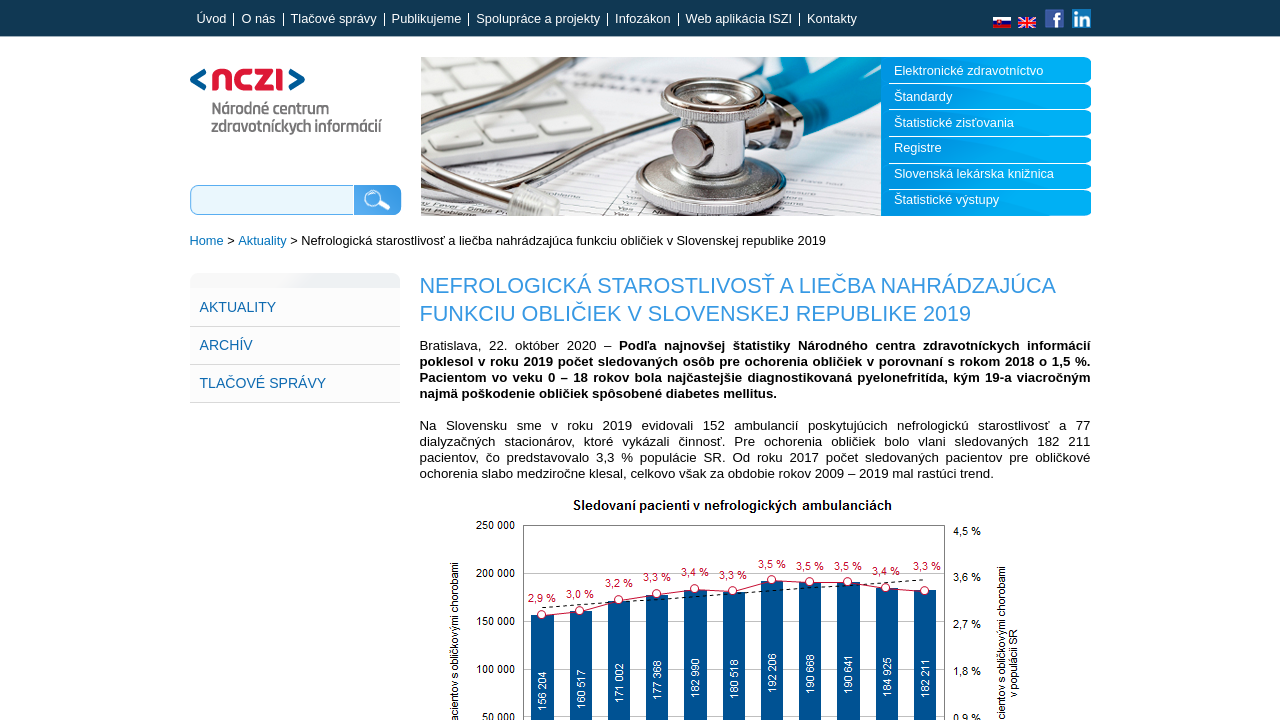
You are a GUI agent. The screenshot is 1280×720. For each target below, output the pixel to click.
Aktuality (262, 240)
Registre (918, 147)
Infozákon (643, 19)
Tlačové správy (334, 19)
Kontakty (832, 19)
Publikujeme (427, 19)
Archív (226, 345)
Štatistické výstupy (946, 199)
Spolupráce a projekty (538, 19)
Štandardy (923, 96)
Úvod (212, 19)
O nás (258, 19)
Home (207, 240)
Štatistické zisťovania (954, 122)
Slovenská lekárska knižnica (974, 173)
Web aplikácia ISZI (739, 19)
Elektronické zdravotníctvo (968, 70)
